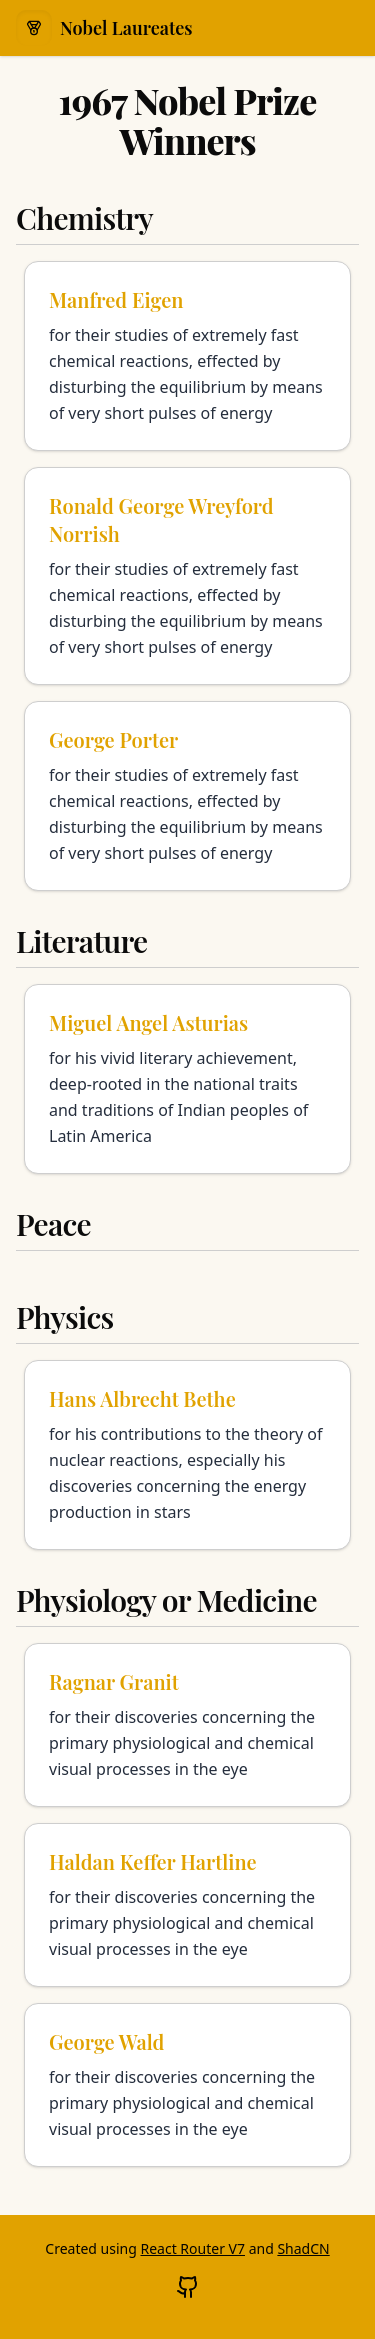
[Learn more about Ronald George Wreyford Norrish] (187, 576)
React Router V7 (193, 2248)
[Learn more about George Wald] (187, 2085)
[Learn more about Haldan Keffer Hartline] (187, 1905)
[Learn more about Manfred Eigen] (187, 356)
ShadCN (303, 2248)
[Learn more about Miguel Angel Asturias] (187, 1079)
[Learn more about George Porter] (187, 796)
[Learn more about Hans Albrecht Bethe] (187, 1455)
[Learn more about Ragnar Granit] (187, 1725)
